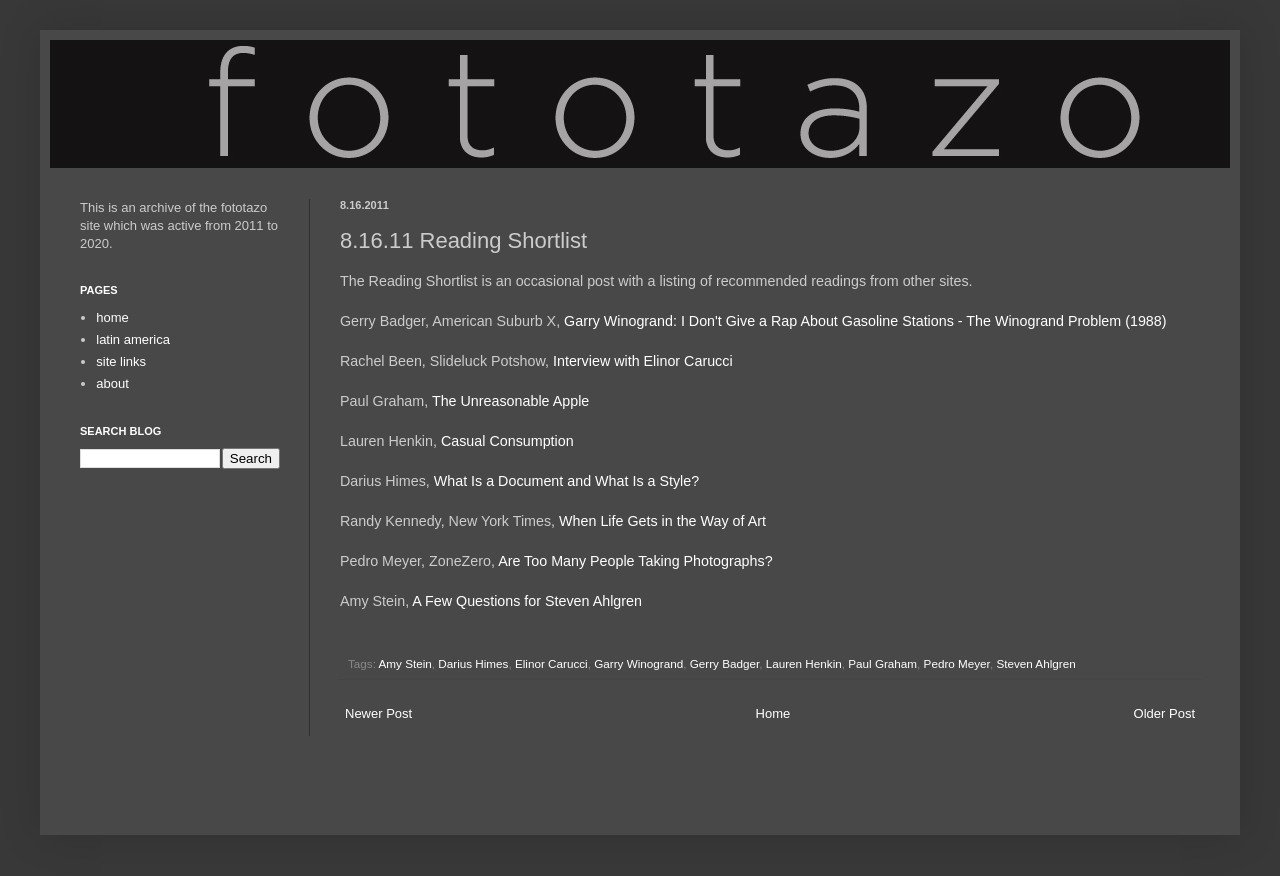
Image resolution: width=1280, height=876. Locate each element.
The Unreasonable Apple (510, 401)
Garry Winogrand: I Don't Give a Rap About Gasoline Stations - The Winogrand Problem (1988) (865, 321)
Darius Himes (473, 663)
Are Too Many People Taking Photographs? (635, 561)
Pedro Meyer (957, 663)
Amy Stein (405, 663)
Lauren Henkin (804, 663)
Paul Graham (882, 663)
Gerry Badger (725, 663)
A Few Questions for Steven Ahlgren (527, 601)
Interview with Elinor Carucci (643, 361)
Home (773, 713)
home (112, 317)
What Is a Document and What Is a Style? (566, 481)
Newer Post (378, 713)
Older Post (1164, 713)
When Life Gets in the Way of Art (662, 521)
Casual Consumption (507, 441)
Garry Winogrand (638, 663)
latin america (133, 339)
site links (121, 361)
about (112, 383)
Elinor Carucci (551, 663)
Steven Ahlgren (1035, 663)
